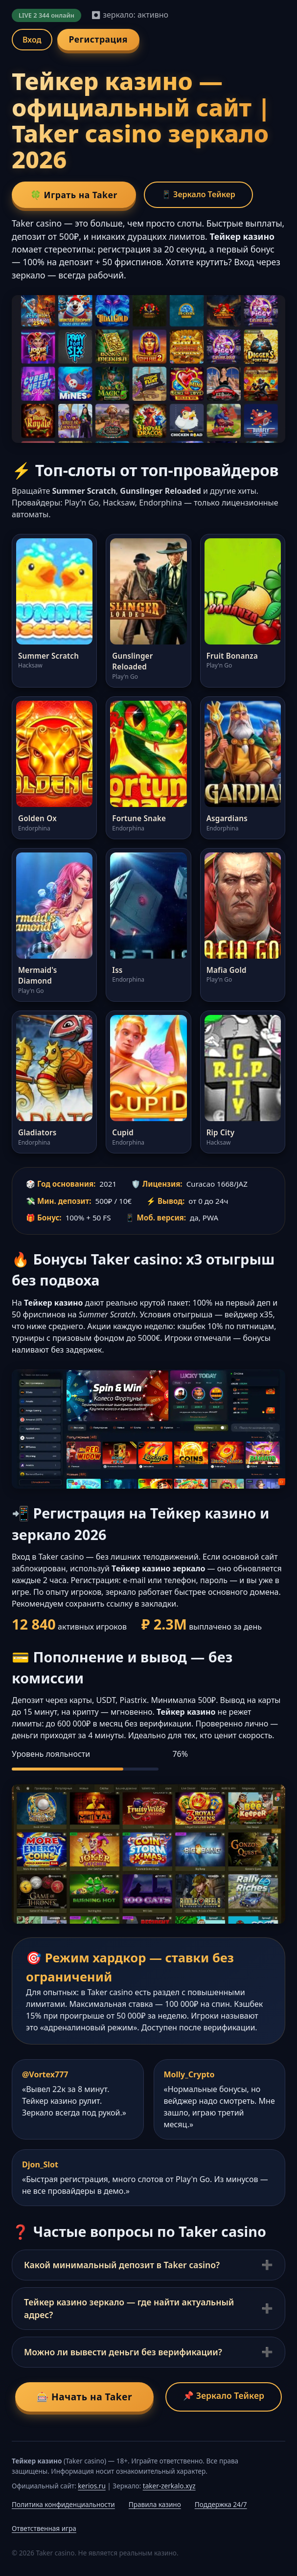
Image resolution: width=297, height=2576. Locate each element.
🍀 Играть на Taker (73, 195)
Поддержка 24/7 (221, 2504)
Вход (32, 39)
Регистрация (98, 39)
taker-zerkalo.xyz (169, 2485)
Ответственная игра (44, 2528)
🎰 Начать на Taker (84, 2396)
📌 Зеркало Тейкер (223, 2395)
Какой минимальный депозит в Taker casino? (122, 2265)
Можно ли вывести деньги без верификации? (123, 2352)
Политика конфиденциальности (63, 2504)
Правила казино (155, 2504)
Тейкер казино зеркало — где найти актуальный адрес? (129, 2308)
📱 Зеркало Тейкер (198, 194)
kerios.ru (91, 2485)
